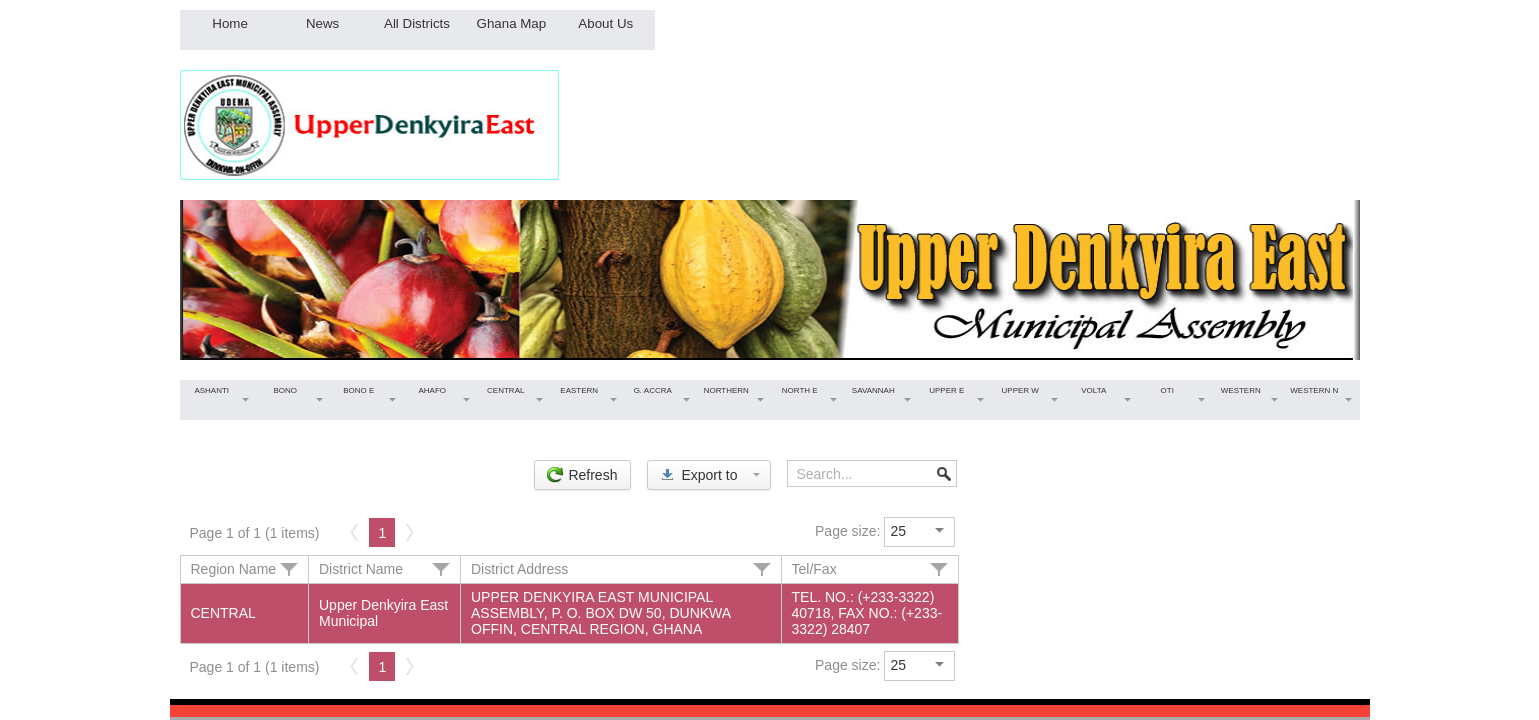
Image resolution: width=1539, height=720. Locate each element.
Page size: (847, 531)
